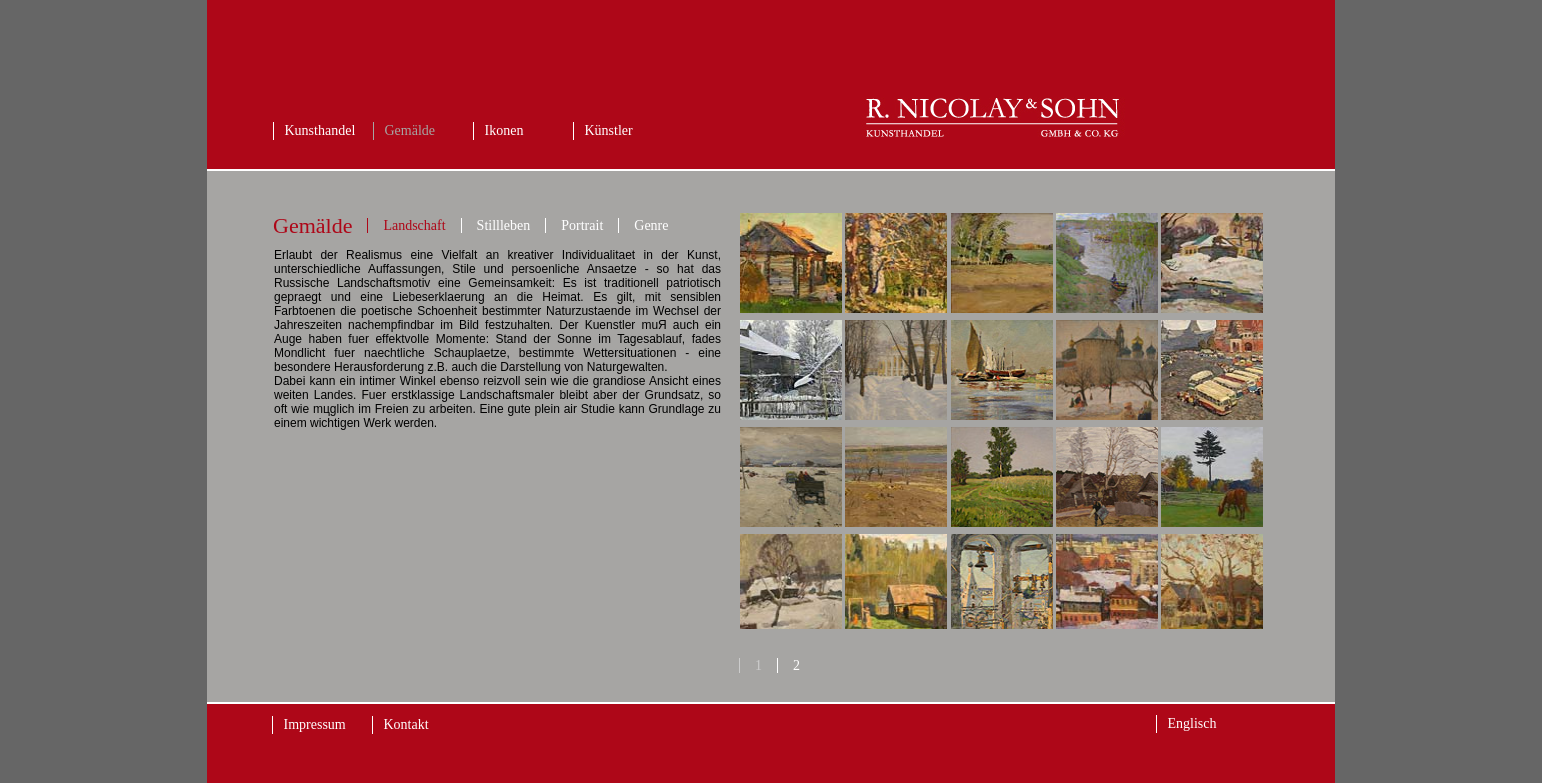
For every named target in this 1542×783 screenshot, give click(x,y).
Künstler (609, 130)
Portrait (582, 225)
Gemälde (410, 130)
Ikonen (504, 130)
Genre (651, 225)
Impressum (315, 724)
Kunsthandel (320, 130)
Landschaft (414, 225)
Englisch (1192, 723)
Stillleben (504, 225)
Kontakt (406, 724)
